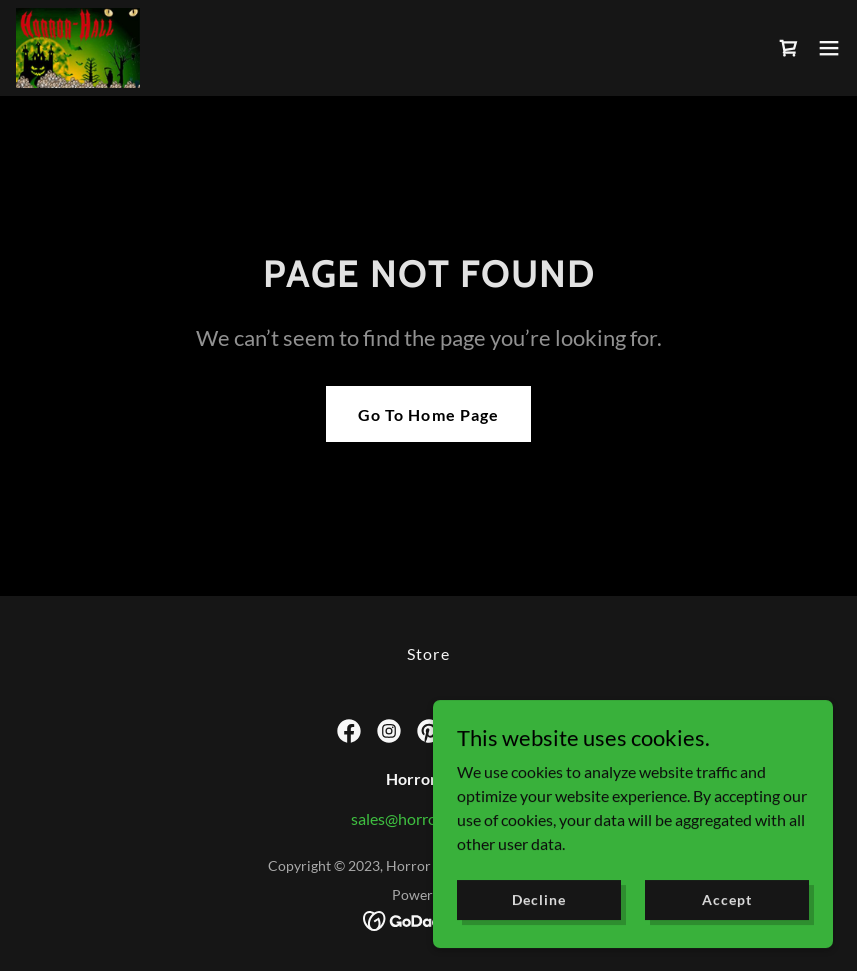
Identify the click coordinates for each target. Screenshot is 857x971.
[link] (78, 48)
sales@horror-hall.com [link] (428, 818)
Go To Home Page (428, 414)
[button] (829, 48)
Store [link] (428, 653)
